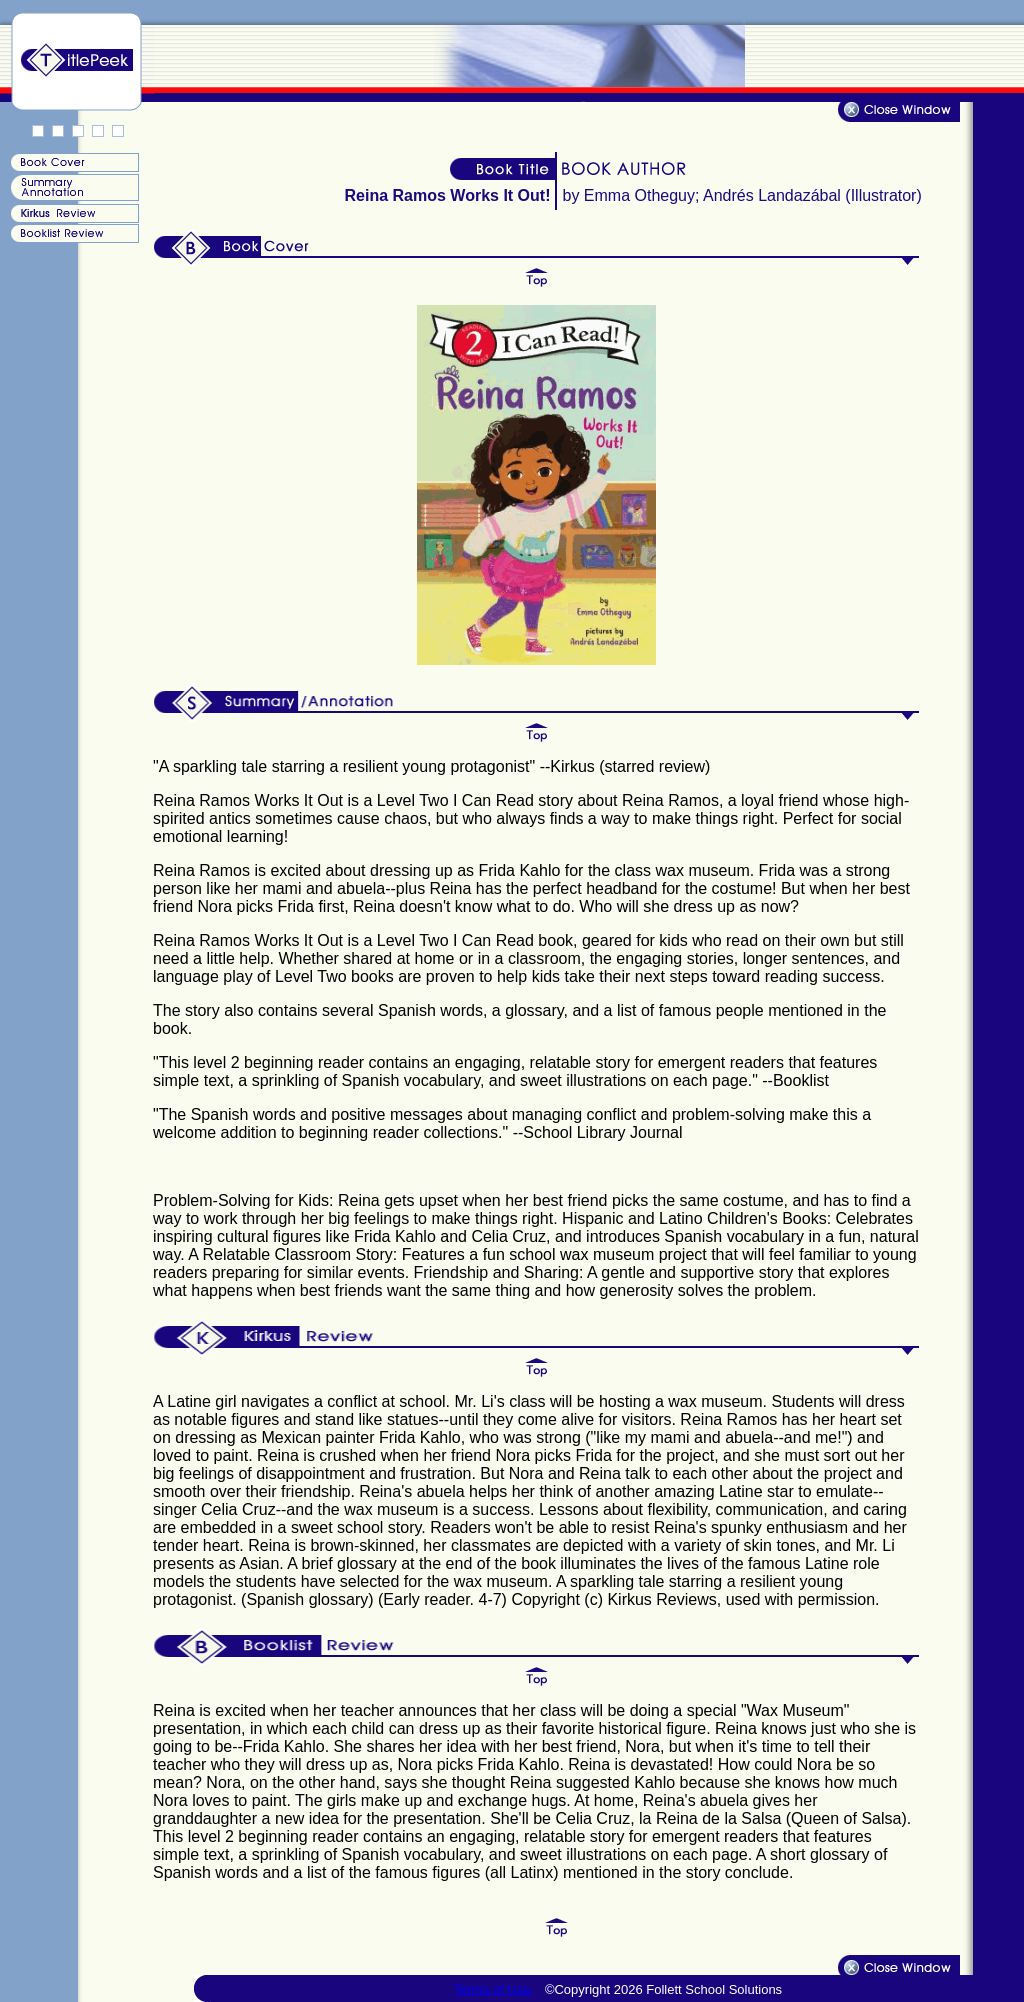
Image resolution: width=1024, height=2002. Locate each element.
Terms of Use (494, 1989)
